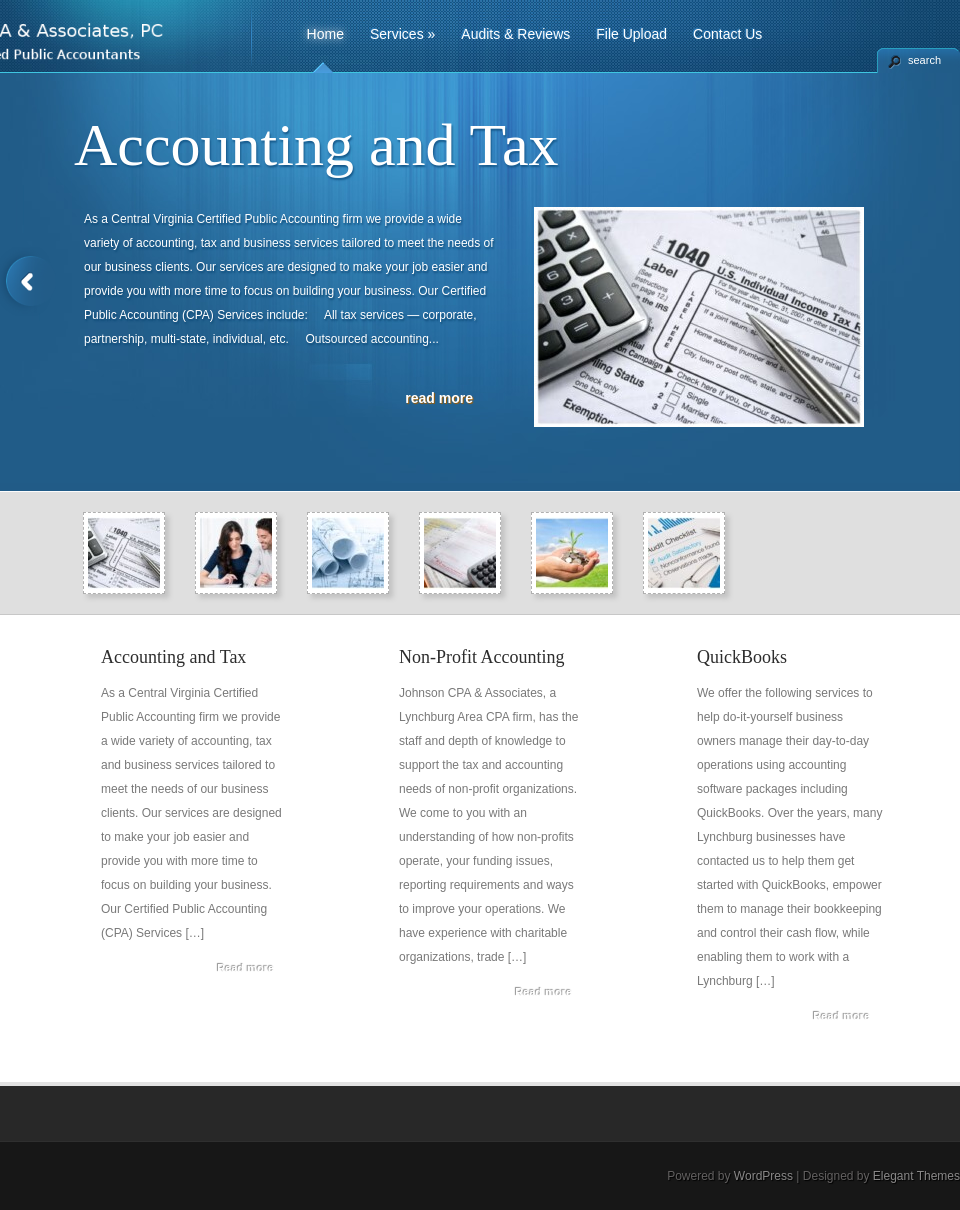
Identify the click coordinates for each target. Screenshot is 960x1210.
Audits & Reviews (515, 34)
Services (402, 34)
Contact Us (727, 34)
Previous (28, 281)
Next (932, 281)
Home (325, 34)
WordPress (763, 1176)
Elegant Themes (916, 1176)
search (924, 60)
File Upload (631, 34)
